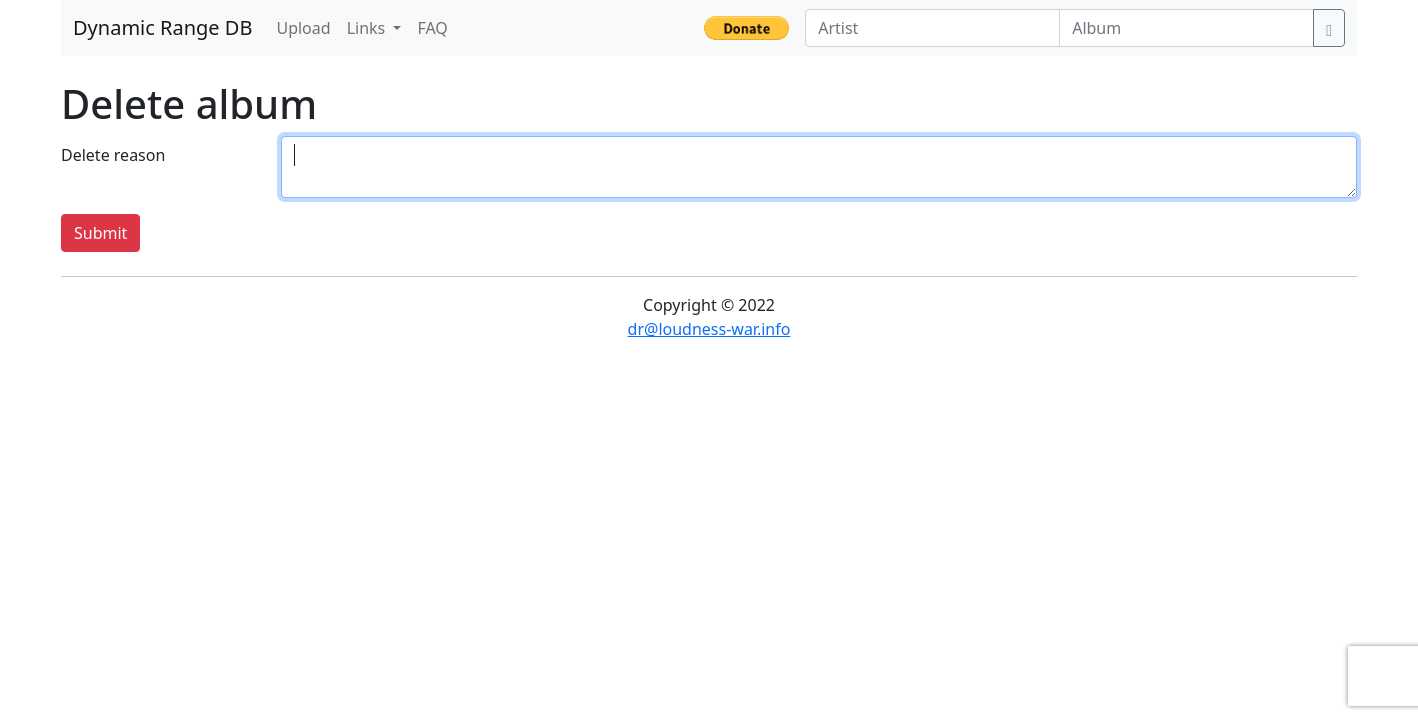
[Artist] (932, 28)
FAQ (432, 28)
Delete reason (113, 155)
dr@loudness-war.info (709, 329)
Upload (303, 28)
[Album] (1186, 28)
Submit (100, 233)
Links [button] (368, 28)
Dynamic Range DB (162, 27)
